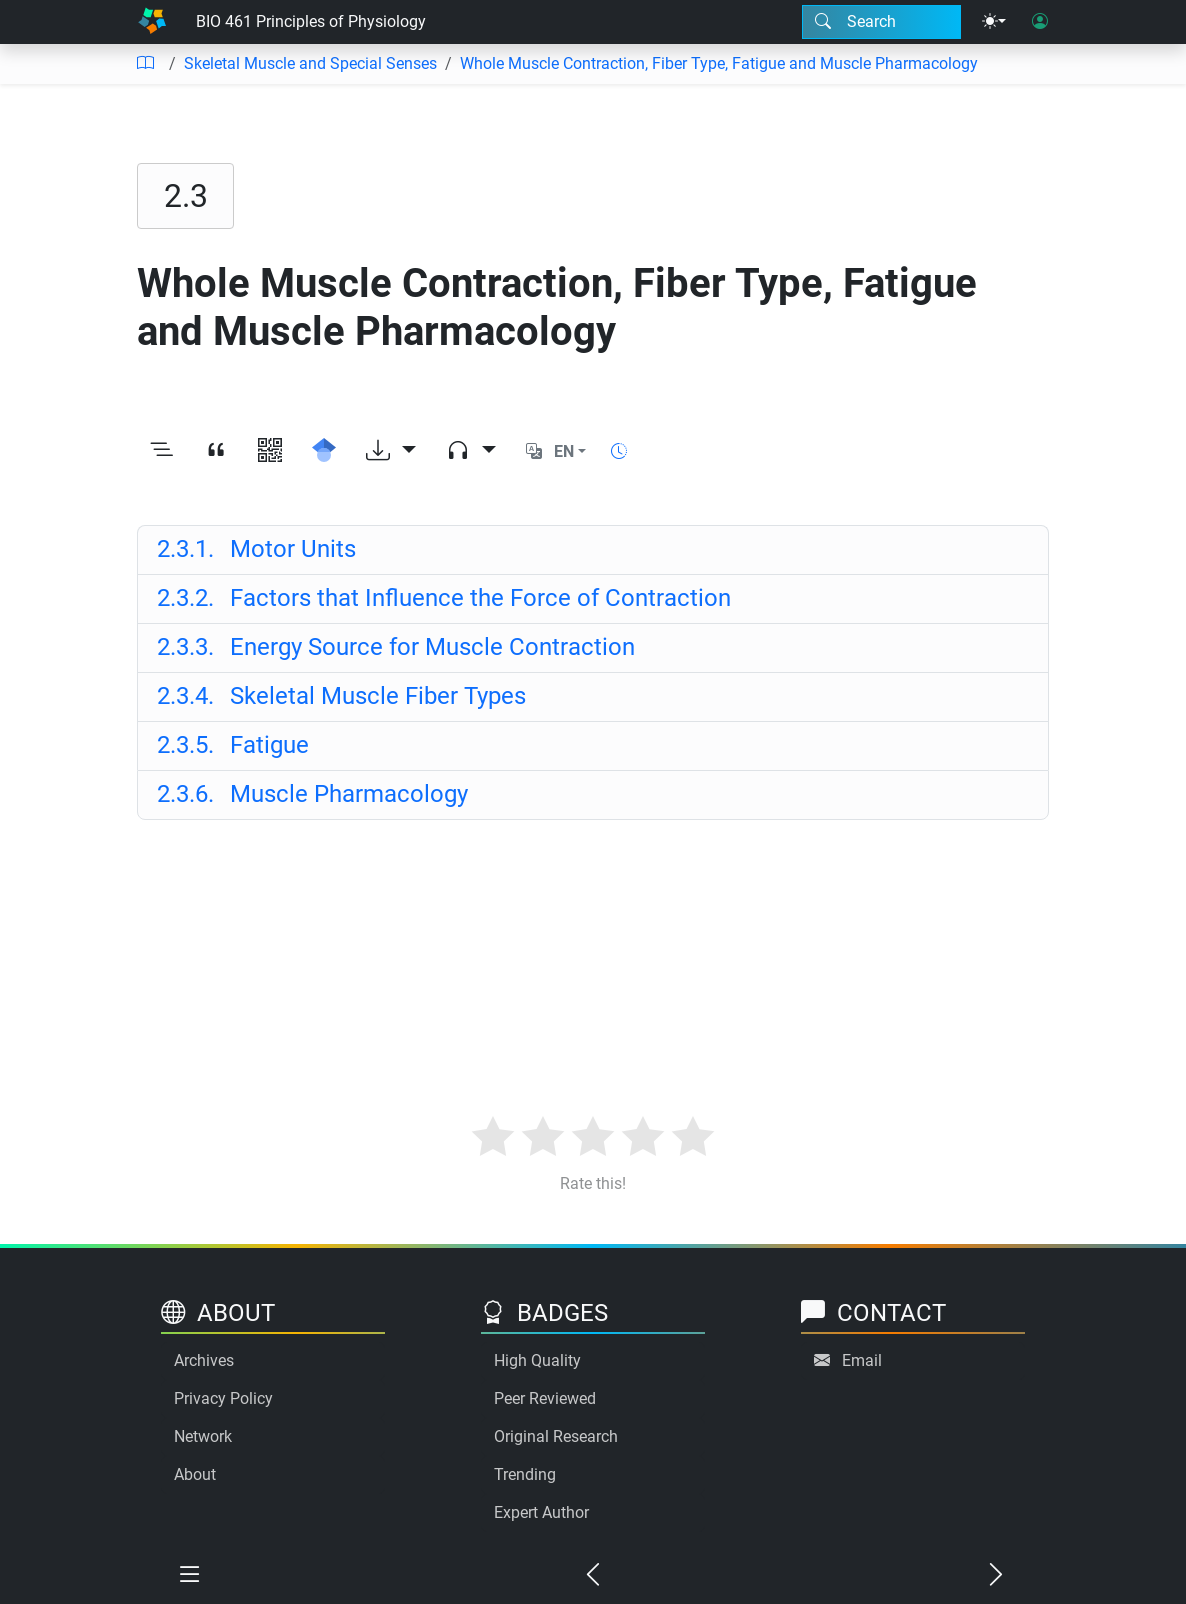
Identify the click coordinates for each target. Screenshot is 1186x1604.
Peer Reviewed (545, 1398)
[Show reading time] (619, 451)
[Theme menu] (994, 22)
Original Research (556, 1436)
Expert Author (541, 1512)
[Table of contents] (145, 64)
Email (862, 1360)
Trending (525, 1474)
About (195, 1474)
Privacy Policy (223, 1398)
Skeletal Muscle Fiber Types (341, 696)
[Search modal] (881, 22)
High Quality (537, 1360)
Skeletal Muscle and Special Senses (310, 63)
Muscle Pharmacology (312, 794)
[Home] (152, 22)
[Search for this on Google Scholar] (324, 452)
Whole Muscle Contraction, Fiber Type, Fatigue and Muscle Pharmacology (719, 63)
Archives (204, 1360)
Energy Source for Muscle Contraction (396, 647)
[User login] (1040, 22)
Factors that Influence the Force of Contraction (444, 598)
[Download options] (391, 452)
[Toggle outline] (162, 452)
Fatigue (233, 745)
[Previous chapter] (592, 1576)
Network (203, 1436)
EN (564, 451)
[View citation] (216, 452)
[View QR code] (270, 452)
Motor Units (256, 549)
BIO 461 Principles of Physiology (311, 21)
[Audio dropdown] (471, 452)
